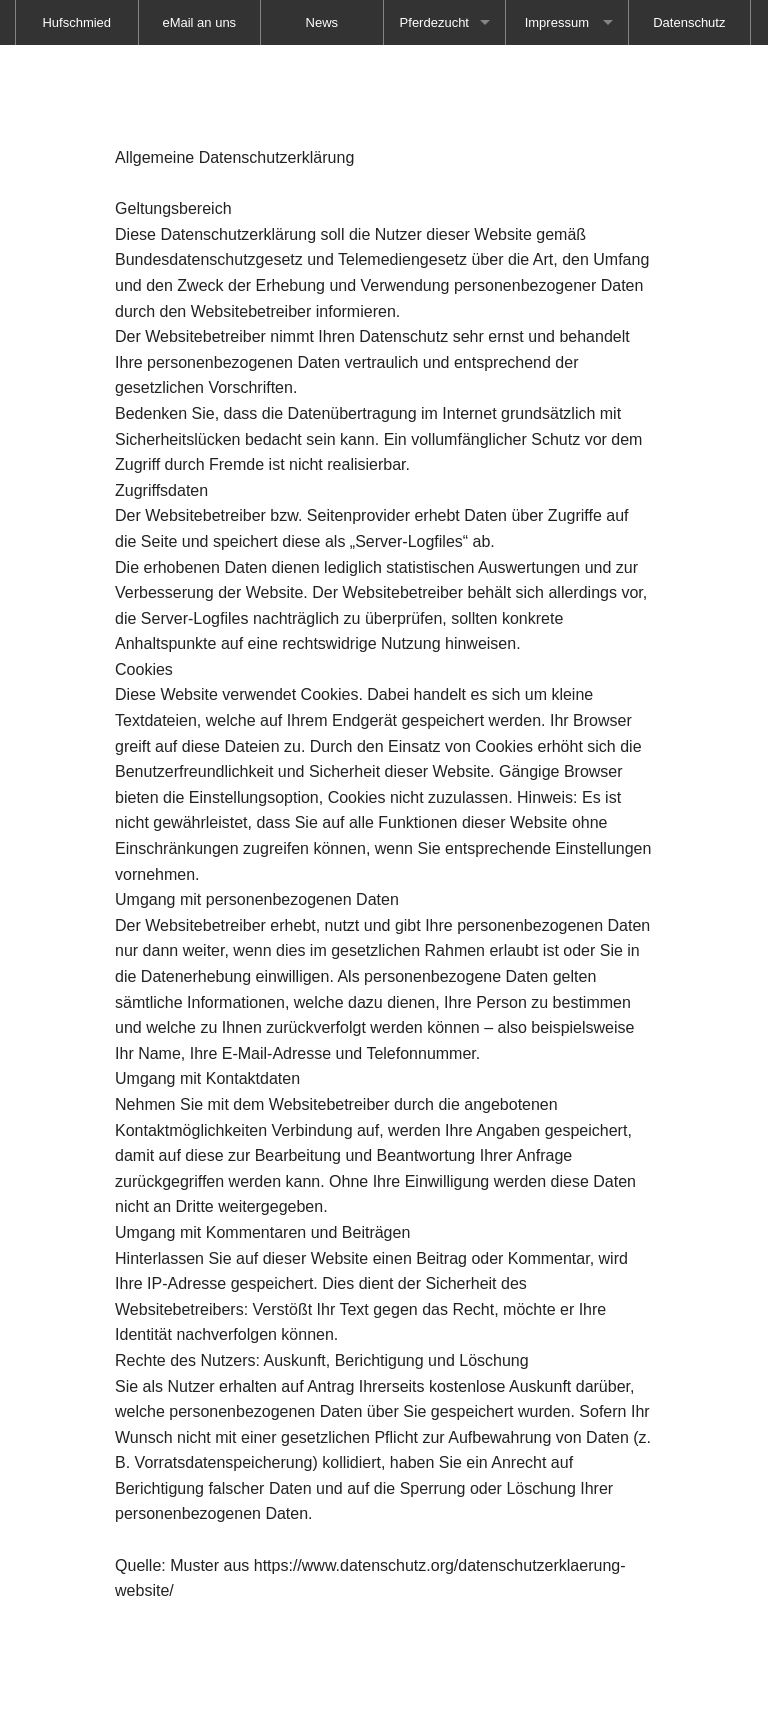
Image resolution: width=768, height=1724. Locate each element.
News (322, 22)
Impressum (557, 22)
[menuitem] (200, 22)
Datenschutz (689, 22)
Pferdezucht (434, 22)
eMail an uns (199, 22)
